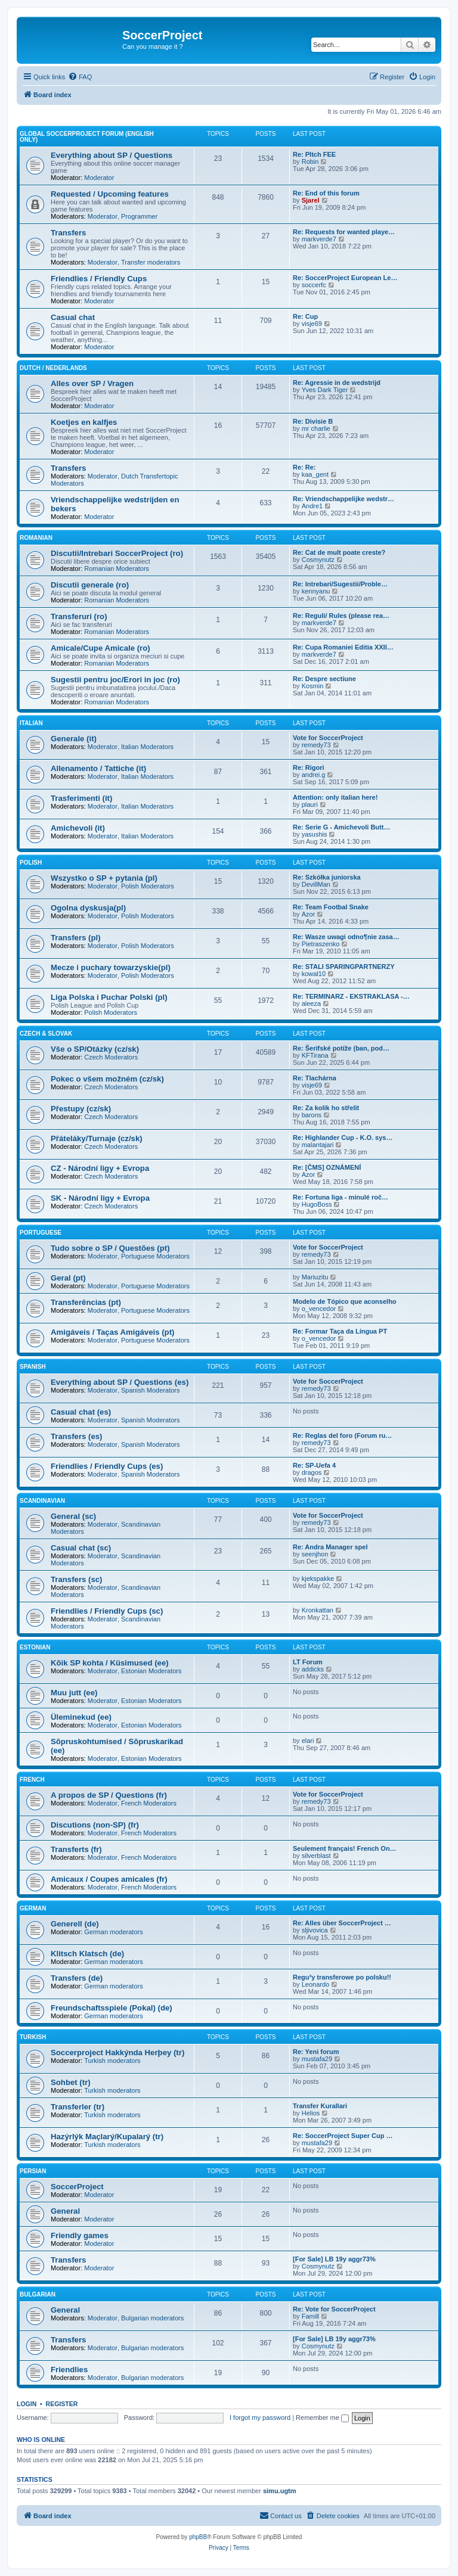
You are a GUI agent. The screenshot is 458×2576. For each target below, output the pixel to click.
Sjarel (311, 200)
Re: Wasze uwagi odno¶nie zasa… (346, 936)
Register (62, 2403)
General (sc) (73, 1516)
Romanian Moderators (116, 568)
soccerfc (314, 284)
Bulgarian (37, 2294)
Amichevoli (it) (78, 828)
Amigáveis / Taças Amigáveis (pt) (112, 1332)
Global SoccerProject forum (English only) (87, 136)
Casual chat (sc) (81, 1547)
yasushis (314, 834)
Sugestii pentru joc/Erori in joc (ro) (115, 679)
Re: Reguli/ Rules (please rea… (341, 615)
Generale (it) (74, 738)
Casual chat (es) (81, 1411)
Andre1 (312, 505)
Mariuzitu (315, 1277)
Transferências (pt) (86, 1302)
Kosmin (313, 685)
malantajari (318, 1144)
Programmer (139, 216)
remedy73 (316, 744)
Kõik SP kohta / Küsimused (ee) (110, 1662)
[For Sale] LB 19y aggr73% (334, 2259)
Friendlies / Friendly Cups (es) (107, 1466)
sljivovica (315, 1930)
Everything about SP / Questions (111, 155)
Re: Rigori (308, 767)
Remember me (322, 2417)
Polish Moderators (147, 886)
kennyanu (316, 591)
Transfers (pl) (76, 937)
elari (308, 1740)
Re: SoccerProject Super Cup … (343, 2135)
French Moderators (149, 1803)
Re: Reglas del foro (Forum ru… (342, 1435)
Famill (310, 2316)
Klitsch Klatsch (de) (87, 1953)
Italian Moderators (147, 746)
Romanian (36, 538)
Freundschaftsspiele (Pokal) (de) (111, 2007)
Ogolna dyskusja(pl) (88, 907)
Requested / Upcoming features (110, 193)
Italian (31, 723)
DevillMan (316, 884)
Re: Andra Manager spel (330, 1546)
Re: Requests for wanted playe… (344, 231)
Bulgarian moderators (152, 2318)
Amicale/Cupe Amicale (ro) (100, 648)
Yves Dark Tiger (325, 389)
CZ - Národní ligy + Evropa (100, 1168)
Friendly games (80, 2235)
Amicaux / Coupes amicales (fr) (109, 1879)
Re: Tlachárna (314, 1078)
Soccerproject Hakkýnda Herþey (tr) (117, 2052)
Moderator (99, 177)
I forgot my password (260, 2417)
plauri (310, 804)
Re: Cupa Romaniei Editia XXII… (343, 647)
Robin (310, 161)
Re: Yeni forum (316, 2051)
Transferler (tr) (77, 2106)
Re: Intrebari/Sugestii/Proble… (340, 584)
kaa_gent (315, 474)
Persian (33, 2171)
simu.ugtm (279, 2490)
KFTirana (315, 1055)
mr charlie (316, 428)
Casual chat (73, 317)
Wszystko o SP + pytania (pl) (104, 878)
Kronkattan (317, 1610)
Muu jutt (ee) (74, 1692)
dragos (312, 1472)
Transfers (68, 232)
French (32, 1779)
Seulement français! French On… (345, 1848)
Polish (31, 862)
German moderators (113, 1931)
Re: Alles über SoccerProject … (342, 1922)
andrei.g (314, 774)
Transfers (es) (77, 1436)
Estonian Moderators (151, 1670)
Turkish (33, 2037)
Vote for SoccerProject (328, 737)
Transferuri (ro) (79, 616)
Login (26, 2403)
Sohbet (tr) (71, 2082)
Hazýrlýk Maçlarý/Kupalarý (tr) (107, 2136)
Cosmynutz (318, 559)
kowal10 (314, 973)
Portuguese (40, 1232)
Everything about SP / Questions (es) (119, 1382)
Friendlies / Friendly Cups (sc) (107, 1610)
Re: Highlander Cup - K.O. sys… (342, 1137)
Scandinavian (42, 1500)
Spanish (33, 1366)
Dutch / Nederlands (53, 368)
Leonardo (316, 1984)
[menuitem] (80, 77)
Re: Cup (305, 316)
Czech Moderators (111, 1057)
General (65, 2211)
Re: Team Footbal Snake (331, 907)
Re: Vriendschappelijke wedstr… (343, 498)
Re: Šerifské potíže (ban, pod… (341, 1048)
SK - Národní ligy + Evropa (100, 1198)
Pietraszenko (321, 943)
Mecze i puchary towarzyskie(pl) (111, 967)
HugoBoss (317, 1204)
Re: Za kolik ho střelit (326, 1107)
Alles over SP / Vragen (92, 383)
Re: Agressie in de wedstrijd (336, 382)
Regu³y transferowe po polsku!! (342, 1977)
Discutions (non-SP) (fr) (95, 1824)
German (33, 1908)
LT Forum (308, 1661)
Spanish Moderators (150, 1390)
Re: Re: (304, 467)
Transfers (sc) (77, 1579)
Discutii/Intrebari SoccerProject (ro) (117, 553)
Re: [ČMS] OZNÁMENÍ (327, 1167)
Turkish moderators (112, 2060)
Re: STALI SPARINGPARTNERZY (344, 966)
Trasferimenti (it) (81, 798)
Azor (308, 914)
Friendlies (69, 2369)
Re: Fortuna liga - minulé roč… (340, 1197)
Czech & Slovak (46, 1033)
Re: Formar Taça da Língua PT (340, 1331)
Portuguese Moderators (155, 1256)
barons (312, 1114)
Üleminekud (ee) (81, 1717)
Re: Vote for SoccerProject (334, 2309)
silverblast (316, 1855)
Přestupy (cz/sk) (81, 1108)
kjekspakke (318, 1578)
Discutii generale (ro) (90, 584)
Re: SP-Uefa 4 (314, 1465)
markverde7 (319, 239)
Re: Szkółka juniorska (327, 877)
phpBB (198, 2537)
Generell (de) (75, 1923)
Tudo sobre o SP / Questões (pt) (110, 1248)
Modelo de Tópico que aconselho (345, 1301)
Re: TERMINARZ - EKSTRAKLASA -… (351, 996)
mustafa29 (317, 2058)
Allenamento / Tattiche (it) (98, 768)
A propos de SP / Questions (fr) (109, 1795)
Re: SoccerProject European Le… (345, 277)
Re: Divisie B (313, 421)
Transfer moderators (150, 262)
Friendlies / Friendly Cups (99, 278)
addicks (313, 1669)
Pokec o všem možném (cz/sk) (107, 1078)
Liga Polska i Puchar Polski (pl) (109, 997)
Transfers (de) (77, 1978)
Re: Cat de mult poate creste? (339, 552)
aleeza (311, 1003)
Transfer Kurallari (320, 2105)
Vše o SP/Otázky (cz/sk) (95, 1049)
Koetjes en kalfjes (84, 422)
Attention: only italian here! (335, 797)
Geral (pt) (68, 1277)
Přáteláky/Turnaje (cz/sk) (97, 1138)
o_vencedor (319, 1308)
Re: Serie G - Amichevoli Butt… (341, 827)
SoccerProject (77, 2186)
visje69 (312, 323)
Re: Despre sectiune (324, 678)
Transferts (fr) (76, 1849)
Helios (311, 2113)
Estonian (35, 1647)
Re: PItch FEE (314, 154)
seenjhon (315, 1554)
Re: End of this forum (326, 193)
